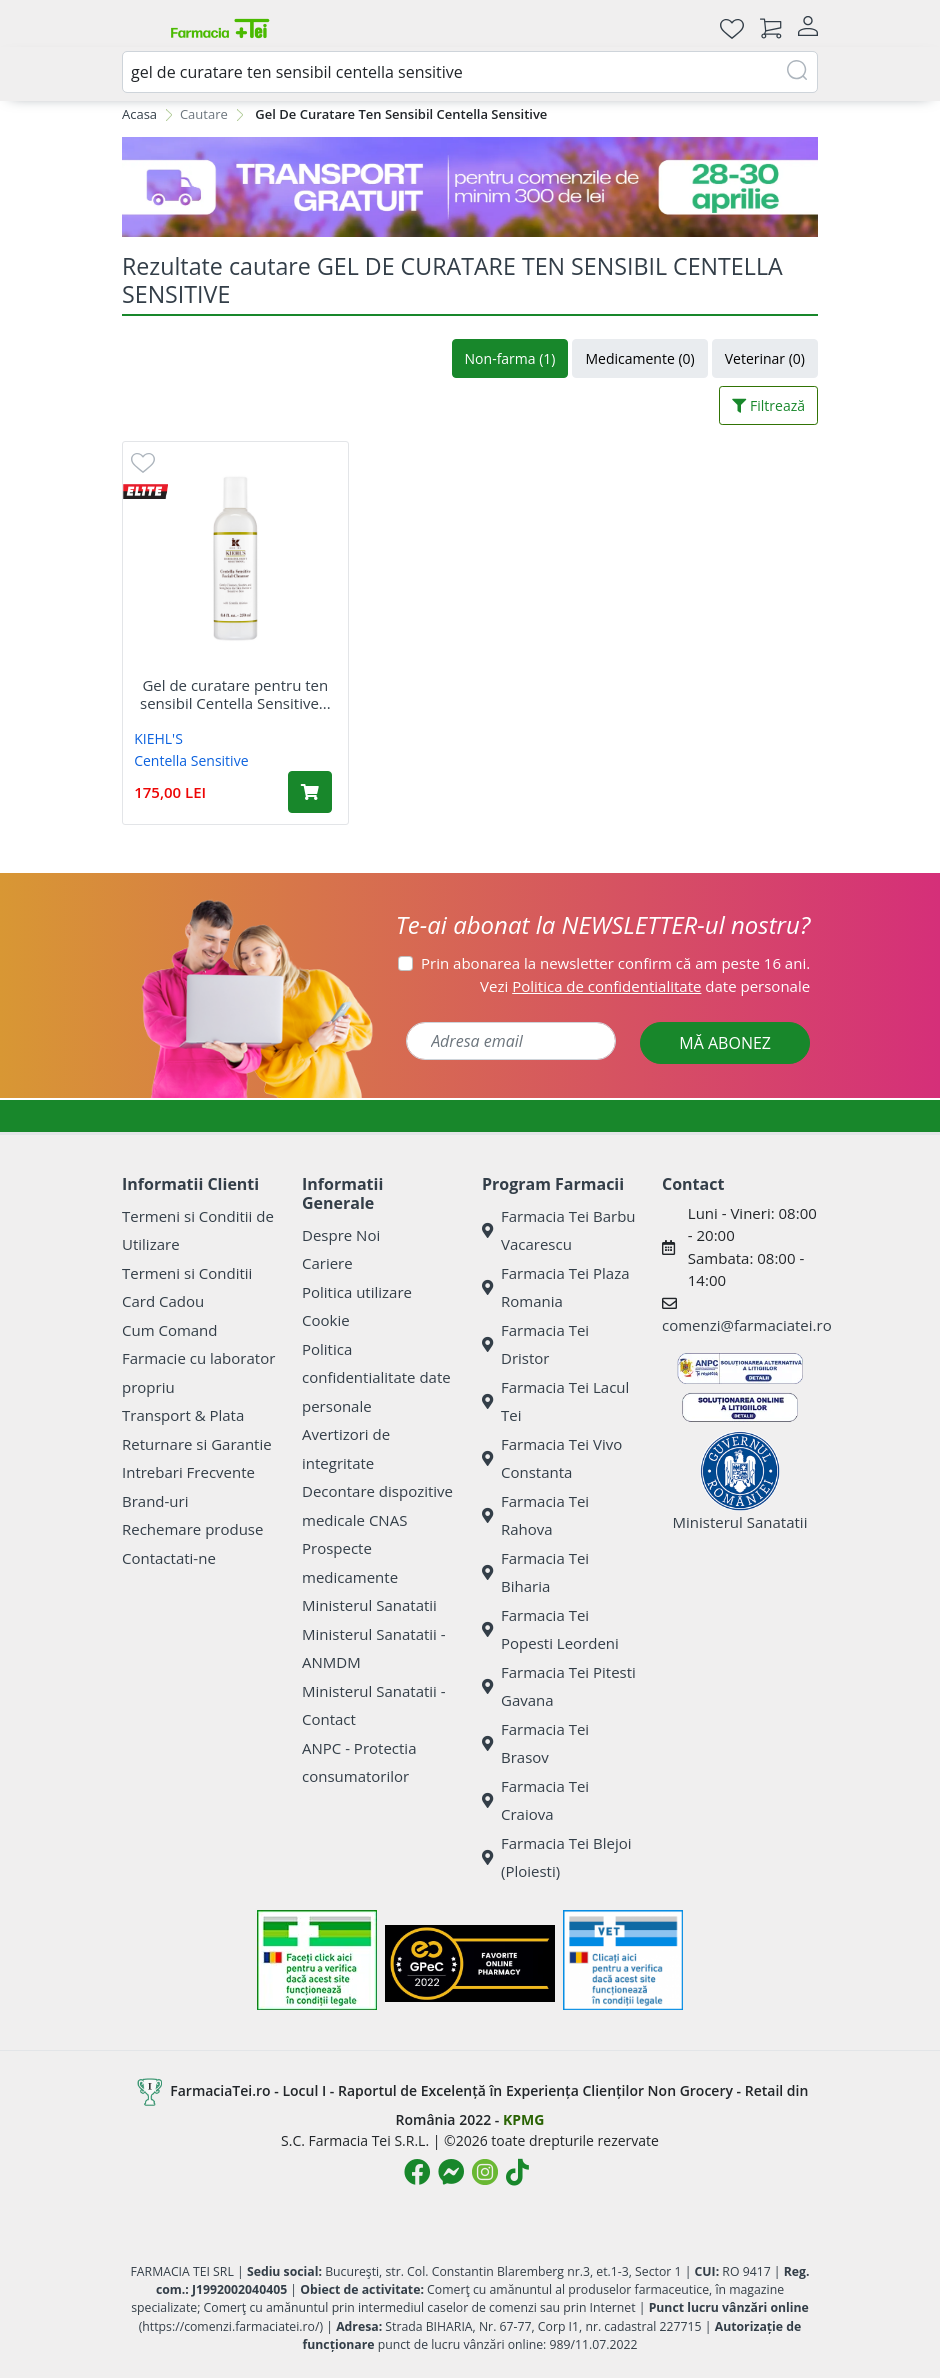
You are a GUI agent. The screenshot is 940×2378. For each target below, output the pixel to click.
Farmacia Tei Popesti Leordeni (550, 1629)
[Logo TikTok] (517, 2172)
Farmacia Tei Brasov (535, 1743)
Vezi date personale (645, 986)
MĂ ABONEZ (725, 1043)
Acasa (139, 114)
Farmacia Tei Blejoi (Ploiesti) (557, 1857)
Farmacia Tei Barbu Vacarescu (559, 1230)
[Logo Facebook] (417, 2172)
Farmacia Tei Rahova (535, 1515)
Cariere (327, 1263)
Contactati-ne (169, 1558)
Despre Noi (341, 1235)
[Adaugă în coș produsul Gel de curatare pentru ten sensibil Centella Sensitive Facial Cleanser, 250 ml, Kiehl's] (310, 792)
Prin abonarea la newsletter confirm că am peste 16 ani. (615, 963)
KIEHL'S (158, 738)
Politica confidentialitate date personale (376, 1377)
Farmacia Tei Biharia (535, 1572)
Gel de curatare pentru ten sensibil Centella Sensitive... (235, 694)
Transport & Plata (183, 1415)
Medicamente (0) (639, 358)
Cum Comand (170, 1330)
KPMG (523, 2119)
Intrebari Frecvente (188, 1472)
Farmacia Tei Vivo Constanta (552, 1458)
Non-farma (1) (510, 358)
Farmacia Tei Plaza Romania (556, 1287)
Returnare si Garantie (197, 1444)
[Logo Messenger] (451, 2172)
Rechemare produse (192, 1529)
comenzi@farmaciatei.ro (747, 1325)
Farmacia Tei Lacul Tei (555, 1401)
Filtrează (768, 405)
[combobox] (470, 72)
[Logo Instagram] (485, 2172)
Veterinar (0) (765, 358)
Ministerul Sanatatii (369, 1605)
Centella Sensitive (191, 760)
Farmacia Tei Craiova (535, 1800)
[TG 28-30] (470, 187)
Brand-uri (155, 1501)
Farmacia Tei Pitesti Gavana (559, 1686)
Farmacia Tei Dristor (535, 1344)
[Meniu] (138, 28)
